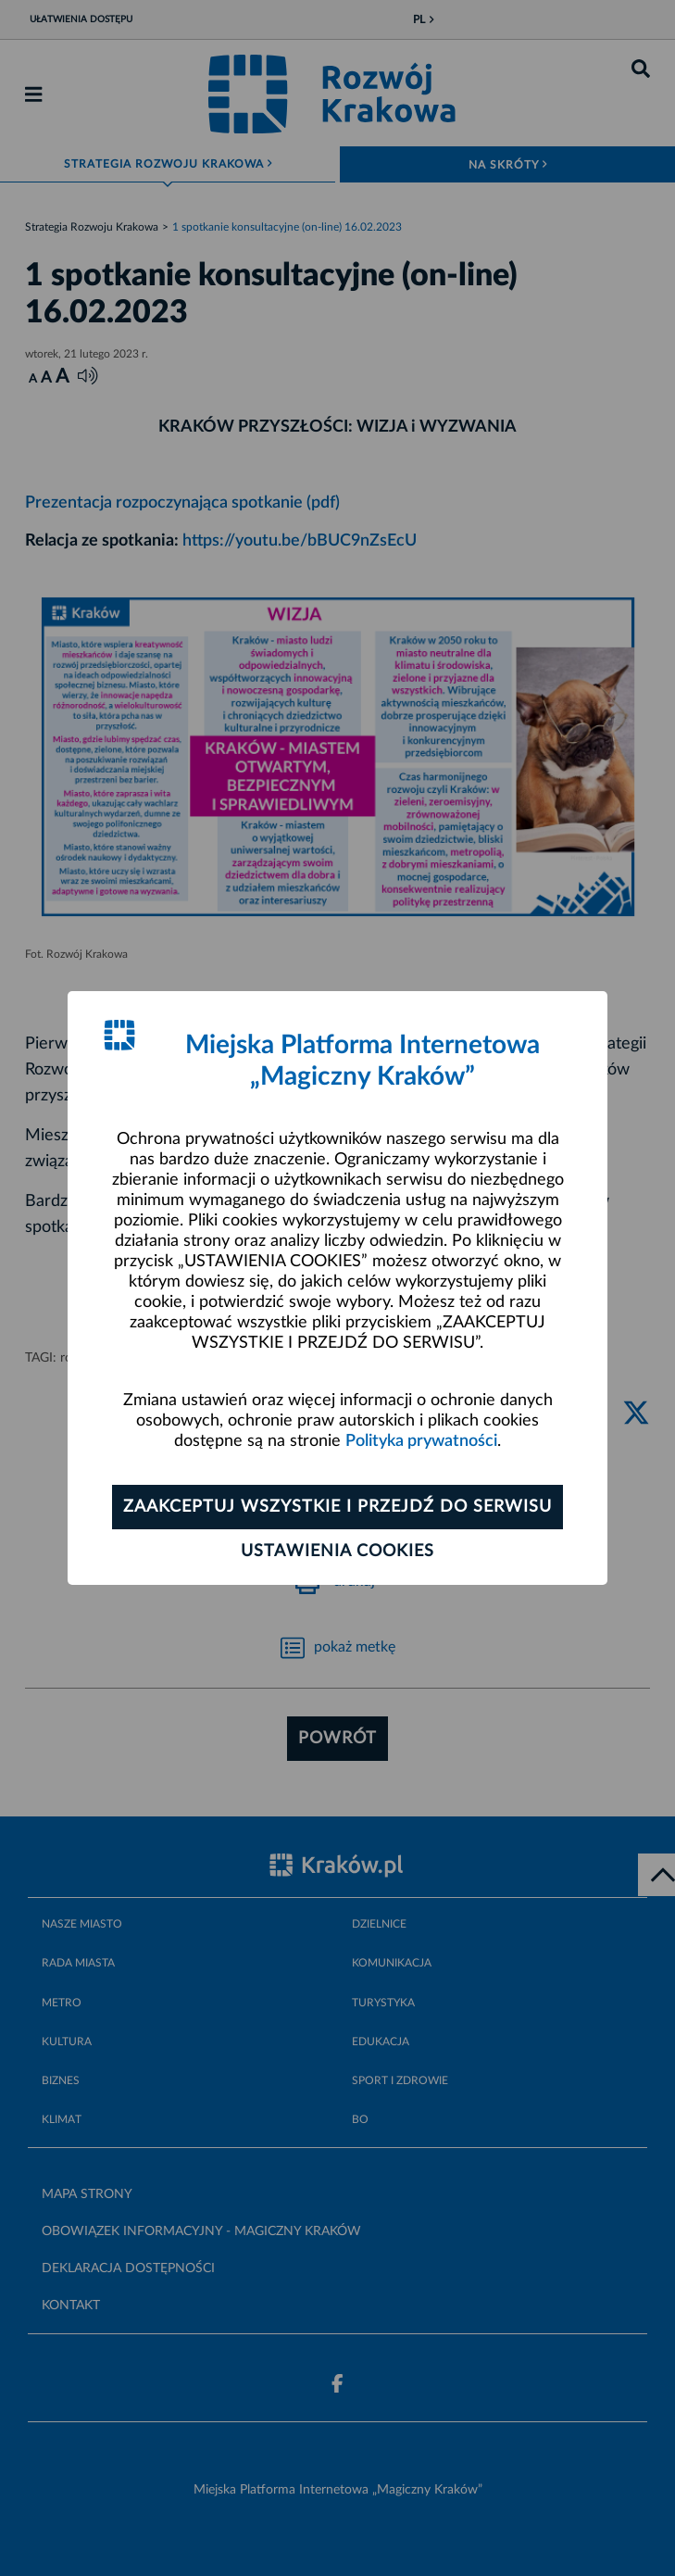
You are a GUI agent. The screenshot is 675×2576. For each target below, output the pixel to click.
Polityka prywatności (421, 1441)
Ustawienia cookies (337, 1551)
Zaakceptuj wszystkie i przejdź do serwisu (337, 1507)
